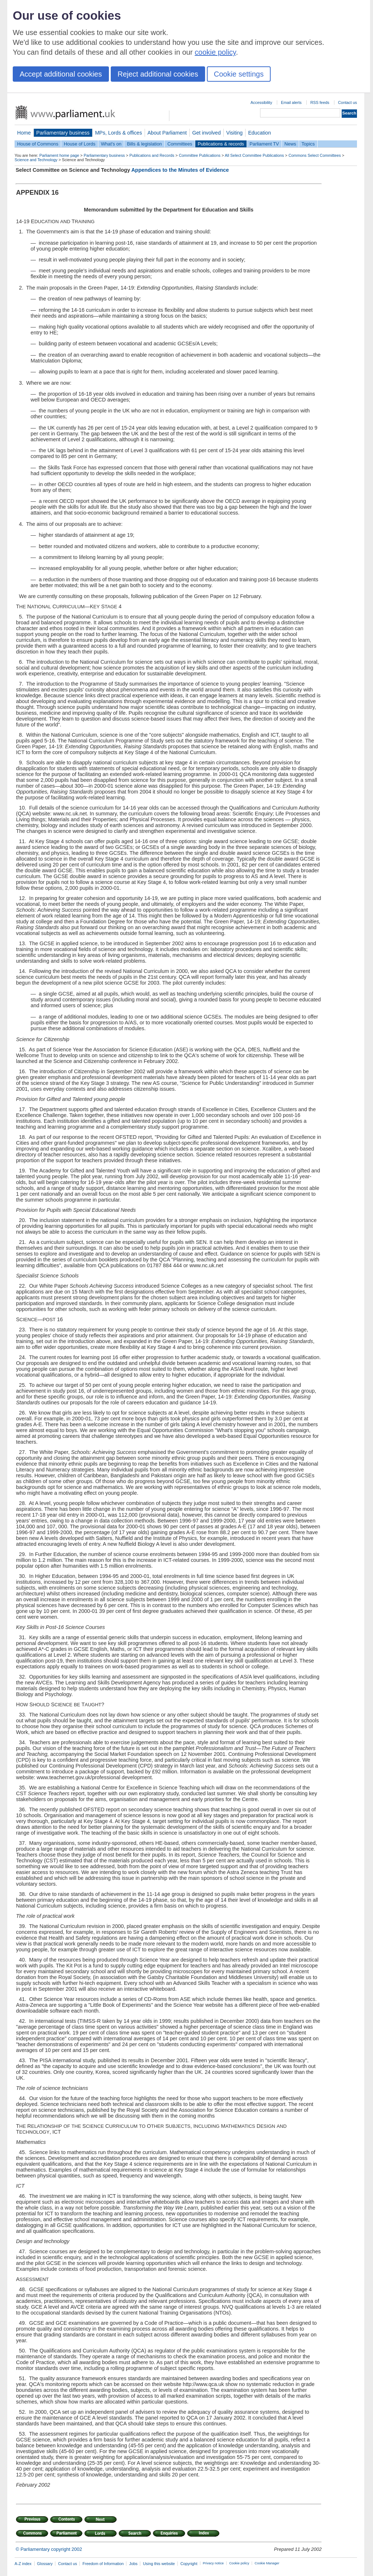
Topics (308, 144)
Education (259, 133)
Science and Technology (36, 160)
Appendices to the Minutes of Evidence (180, 170)
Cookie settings (239, 74)
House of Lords (79, 144)
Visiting (234, 133)
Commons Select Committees (314, 155)
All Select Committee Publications (254, 155)
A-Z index (23, 2563)
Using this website (159, 2563)
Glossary (45, 2563)
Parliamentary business (63, 133)
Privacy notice (213, 2563)
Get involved (206, 133)
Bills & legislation (144, 144)
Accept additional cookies (61, 74)
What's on (111, 144)
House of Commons (37, 144)
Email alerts (291, 102)
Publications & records (221, 144)
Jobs (133, 2563)
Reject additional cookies (158, 74)
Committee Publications (199, 155)
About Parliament (167, 133)
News (290, 144)
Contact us (347, 102)
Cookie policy (239, 2563)
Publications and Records (151, 155)
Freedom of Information (102, 2563)
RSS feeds (319, 102)
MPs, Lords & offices (118, 133)
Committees (179, 144)
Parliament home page (59, 155)
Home (24, 133)
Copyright (188, 2563)
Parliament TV (264, 144)
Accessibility (261, 102)
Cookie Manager (267, 2563)
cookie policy (215, 52)
